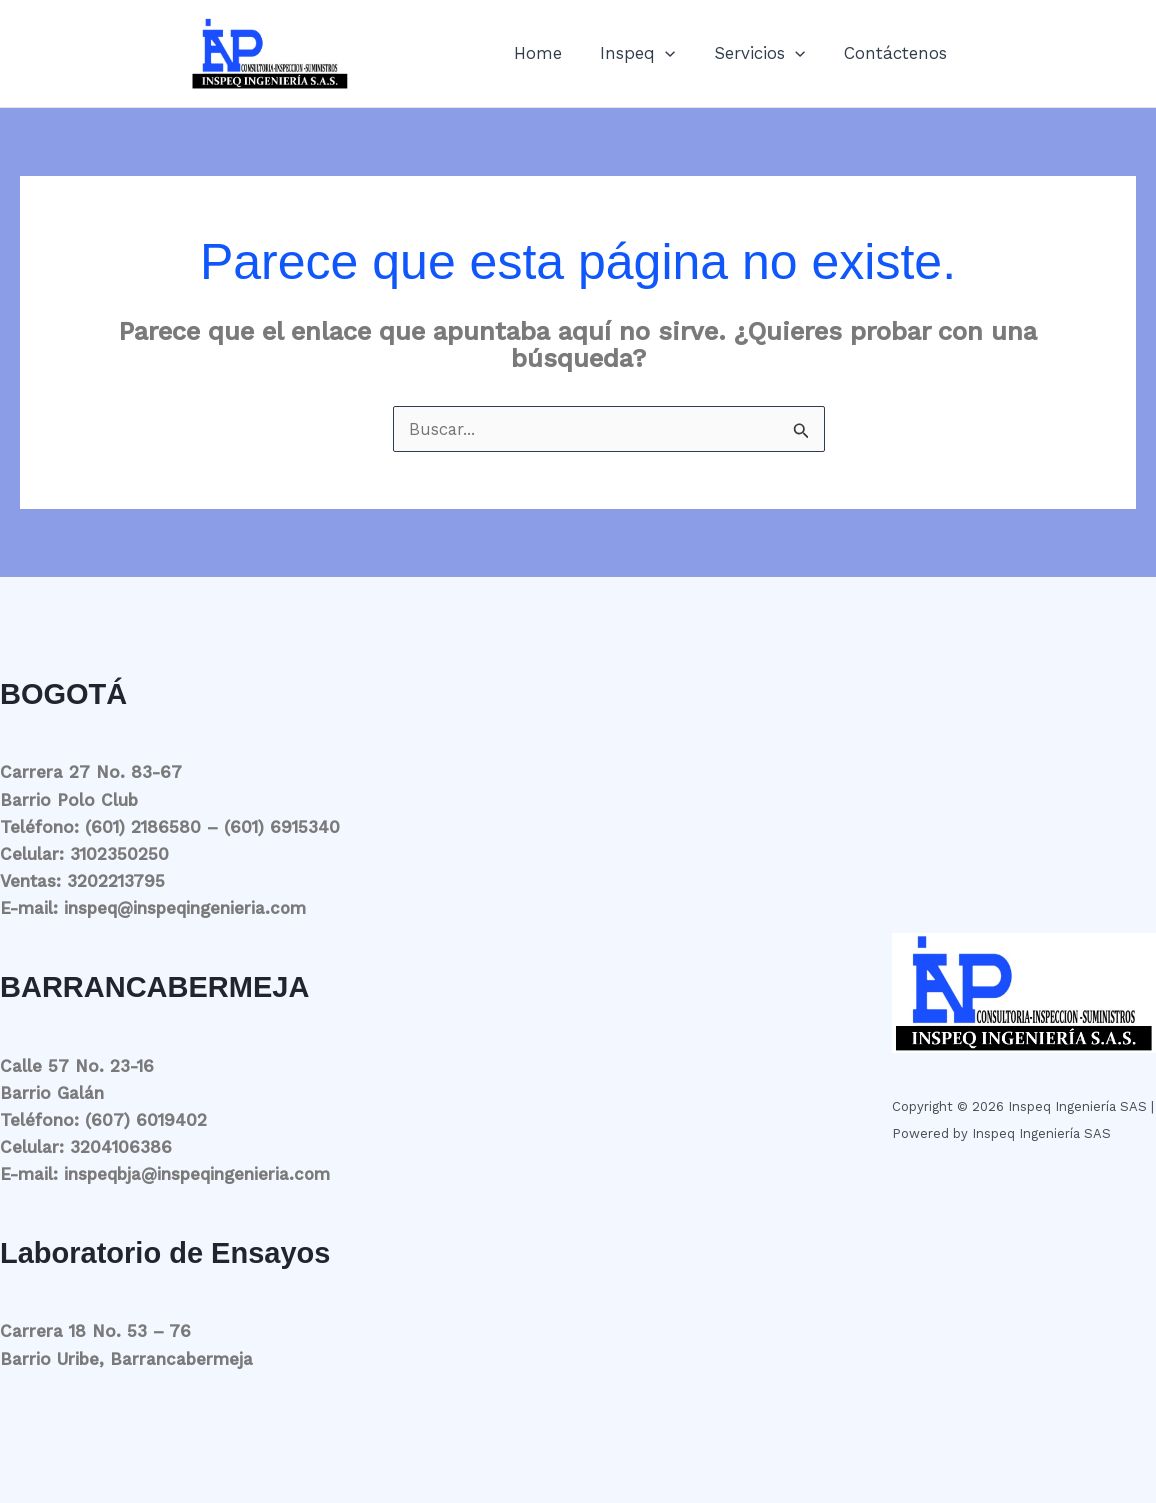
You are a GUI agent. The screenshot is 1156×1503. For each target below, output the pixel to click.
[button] (677, 53)
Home (554, 53)
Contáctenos (897, 53)
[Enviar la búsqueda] (801, 431)
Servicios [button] (766, 53)
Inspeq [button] (649, 53)
